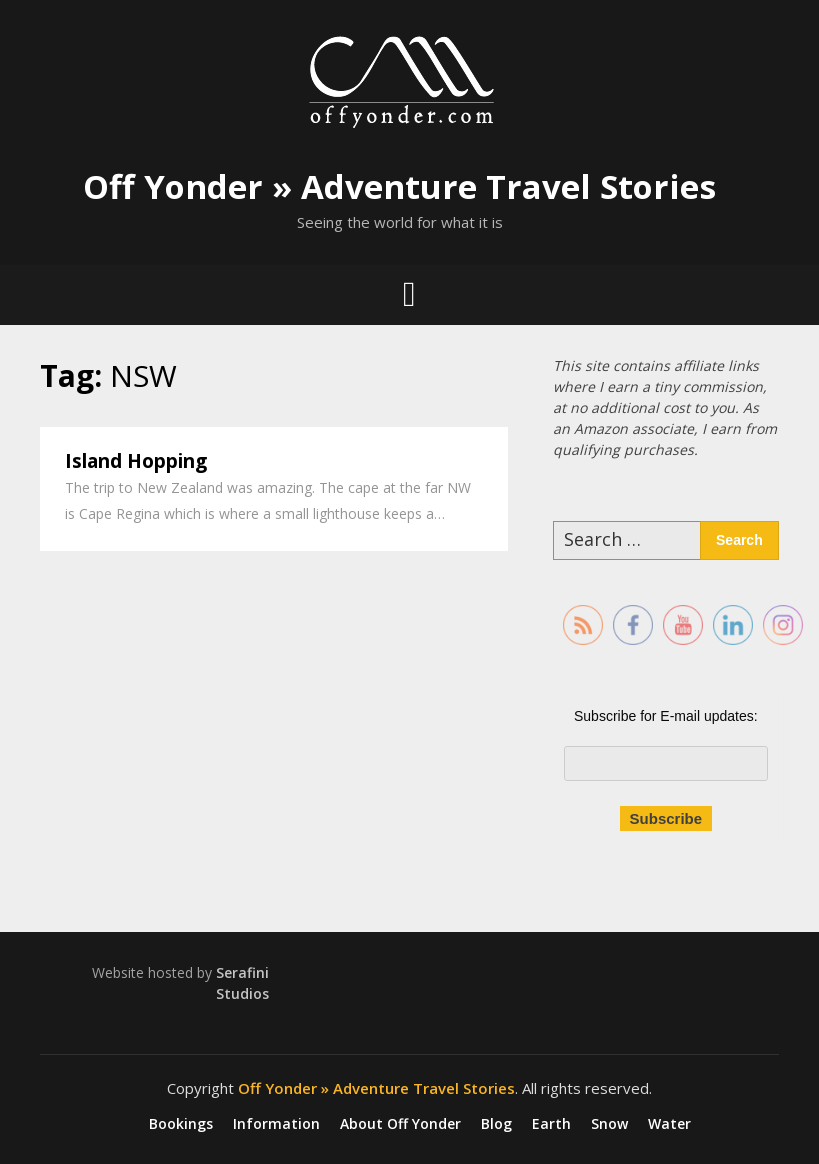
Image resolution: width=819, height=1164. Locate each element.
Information (276, 1124)
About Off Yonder (400, 1124)
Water (669, 1124)
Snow (609, 1124)
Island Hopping (136, 461)
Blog (496, 1124)
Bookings (181, 1124)
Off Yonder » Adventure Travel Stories (399, 186)
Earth (551, 1124)
